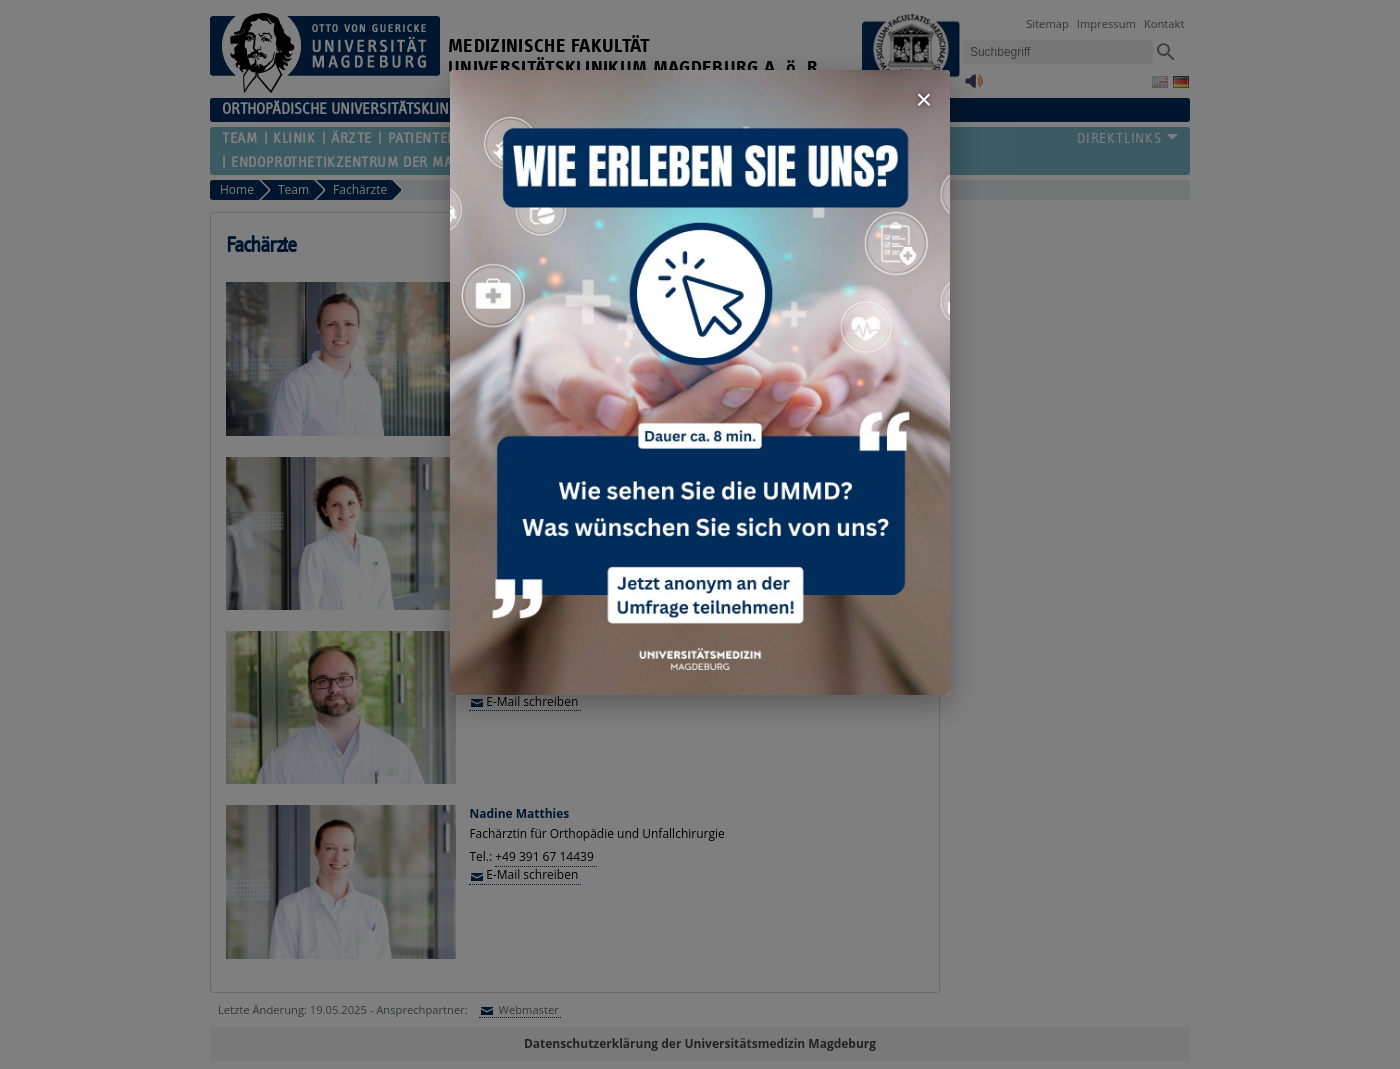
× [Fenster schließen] (924, 99)
